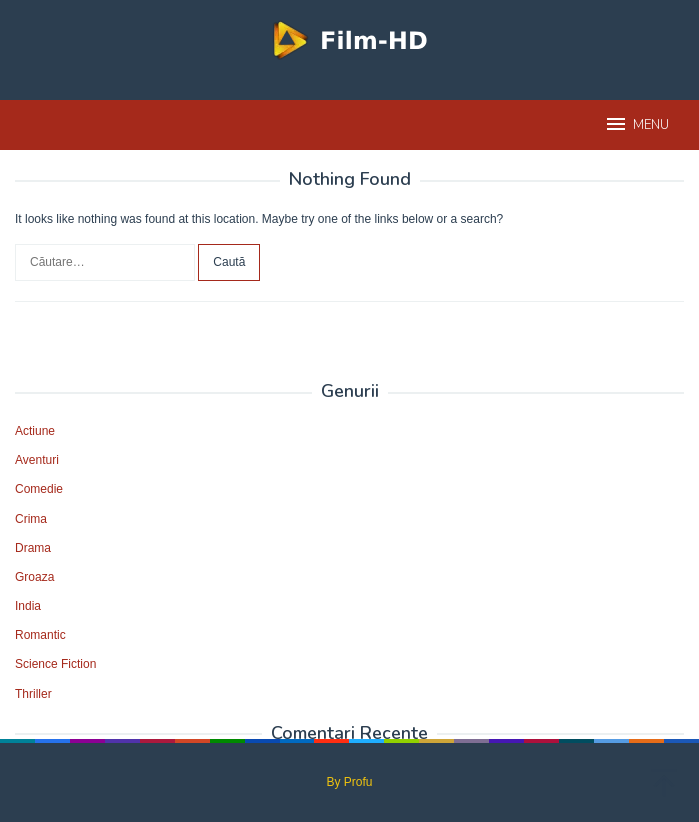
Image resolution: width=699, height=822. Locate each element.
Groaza (34, 577)
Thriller (33, 694)
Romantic (40, 635)
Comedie (39, 489)
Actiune (35, 431)
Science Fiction (55, 664)
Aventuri (37, 460)
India (28, 606)
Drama (33, 548)
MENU (636, 124)
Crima (31, 519)
